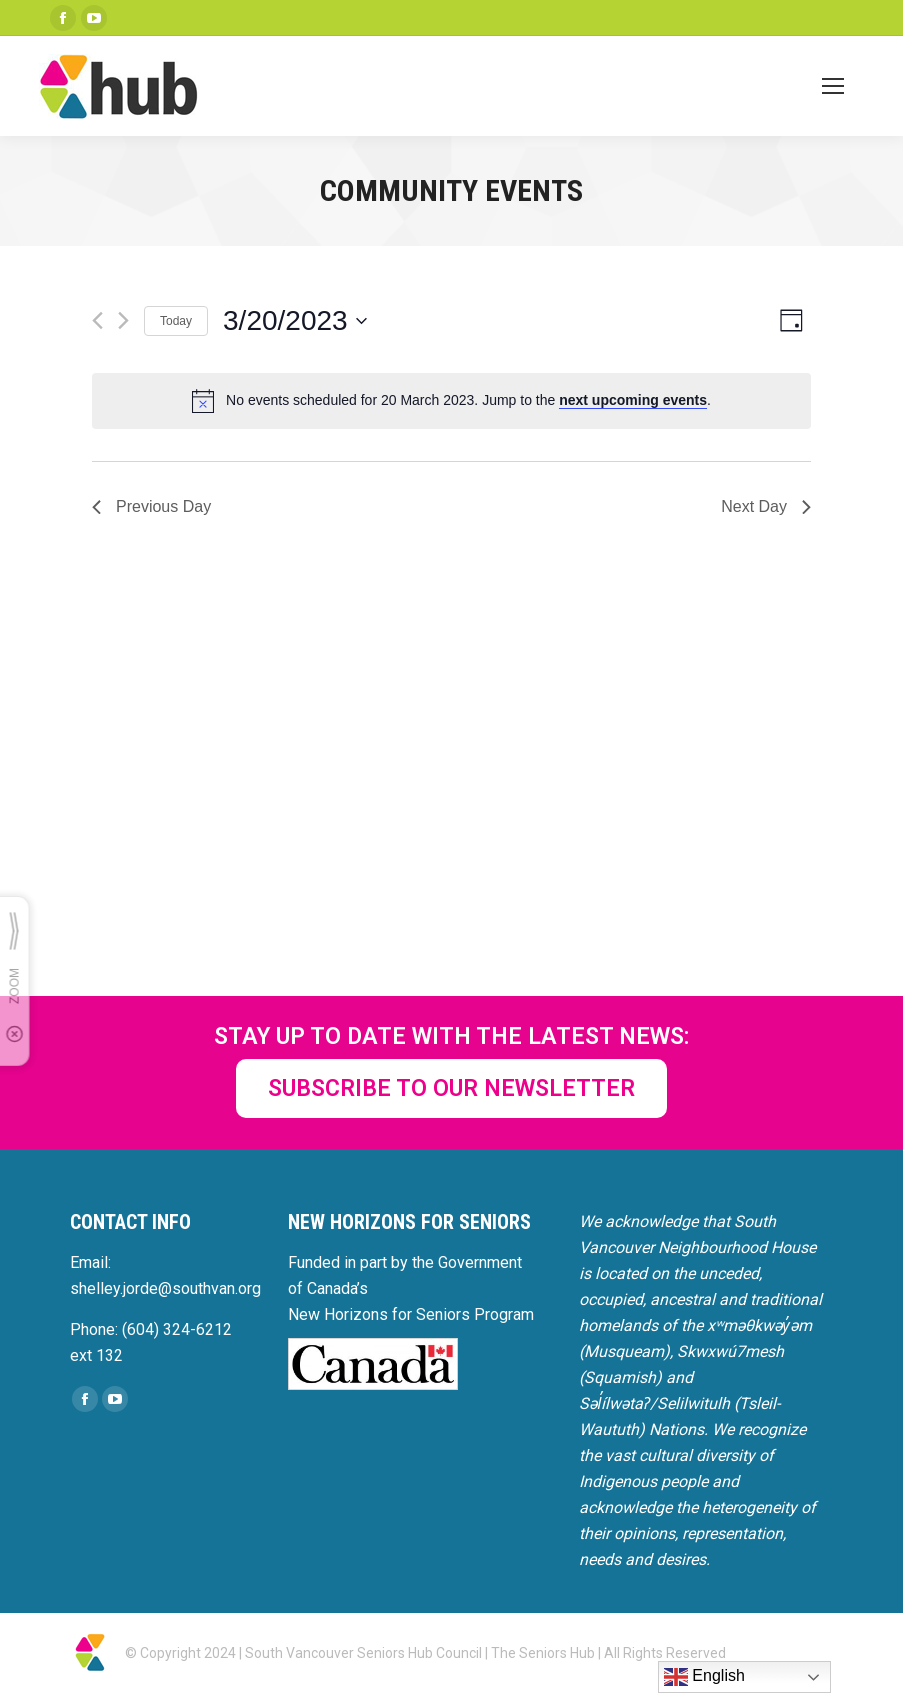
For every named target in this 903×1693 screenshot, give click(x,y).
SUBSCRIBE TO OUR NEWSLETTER (451, 1088)
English (704, 1677)
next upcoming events (633, 400)
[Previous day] (97, 320)
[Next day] (123, 320)
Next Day (766, 506)
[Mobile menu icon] (833, 86)
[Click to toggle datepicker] (295, 321)
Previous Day (151, 506)
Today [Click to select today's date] (176, 321)
